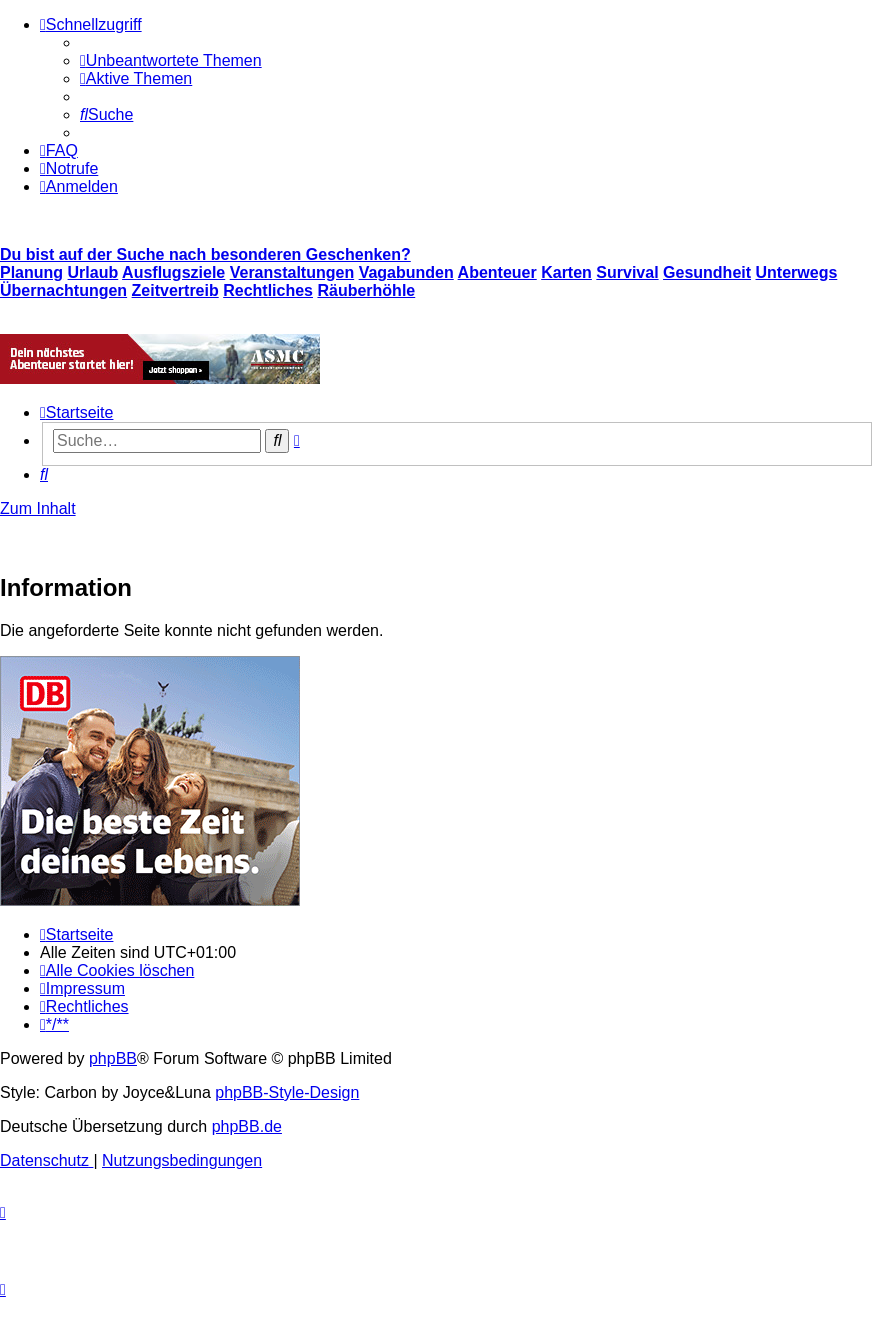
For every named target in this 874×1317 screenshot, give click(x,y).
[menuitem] (171, 60)
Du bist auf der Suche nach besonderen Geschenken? (205, 254)
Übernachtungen (63, 290)
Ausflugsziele (173, 272)
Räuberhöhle (366, 290)
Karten (566, 272)
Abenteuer (497, 272)
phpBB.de (247, 1126)
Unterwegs (797, 272)
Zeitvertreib (175, 290)
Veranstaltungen (292, 272)
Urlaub (93, 272)
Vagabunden (406, 272)
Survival (627, 272)
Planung (31, 272)
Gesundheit (707, 272)
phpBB (113, 1058)
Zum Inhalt (38, 508)
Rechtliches (268, 290)
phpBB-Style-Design (287, 1092)
